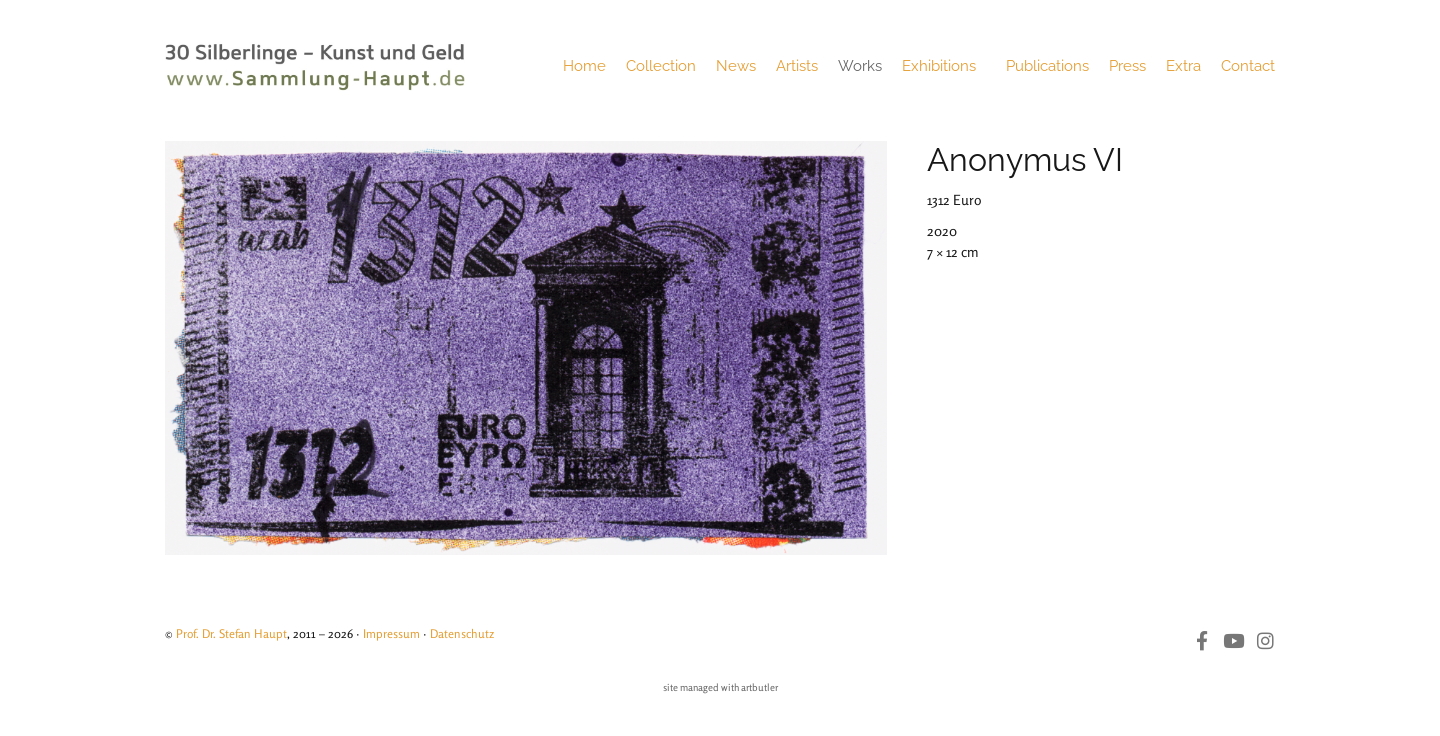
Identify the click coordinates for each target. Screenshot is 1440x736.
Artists (797, 66)
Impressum (391, 633)
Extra (1183, 66)
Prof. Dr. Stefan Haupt (231, 633)
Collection (661, 66)
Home (584, 66)
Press (1127, 66)
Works (860, 66)
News (736, 66)
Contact (1248, 66)
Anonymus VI (1025, 159)
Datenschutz (462, 633)
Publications (1047, 66)
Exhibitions (944, 66)
